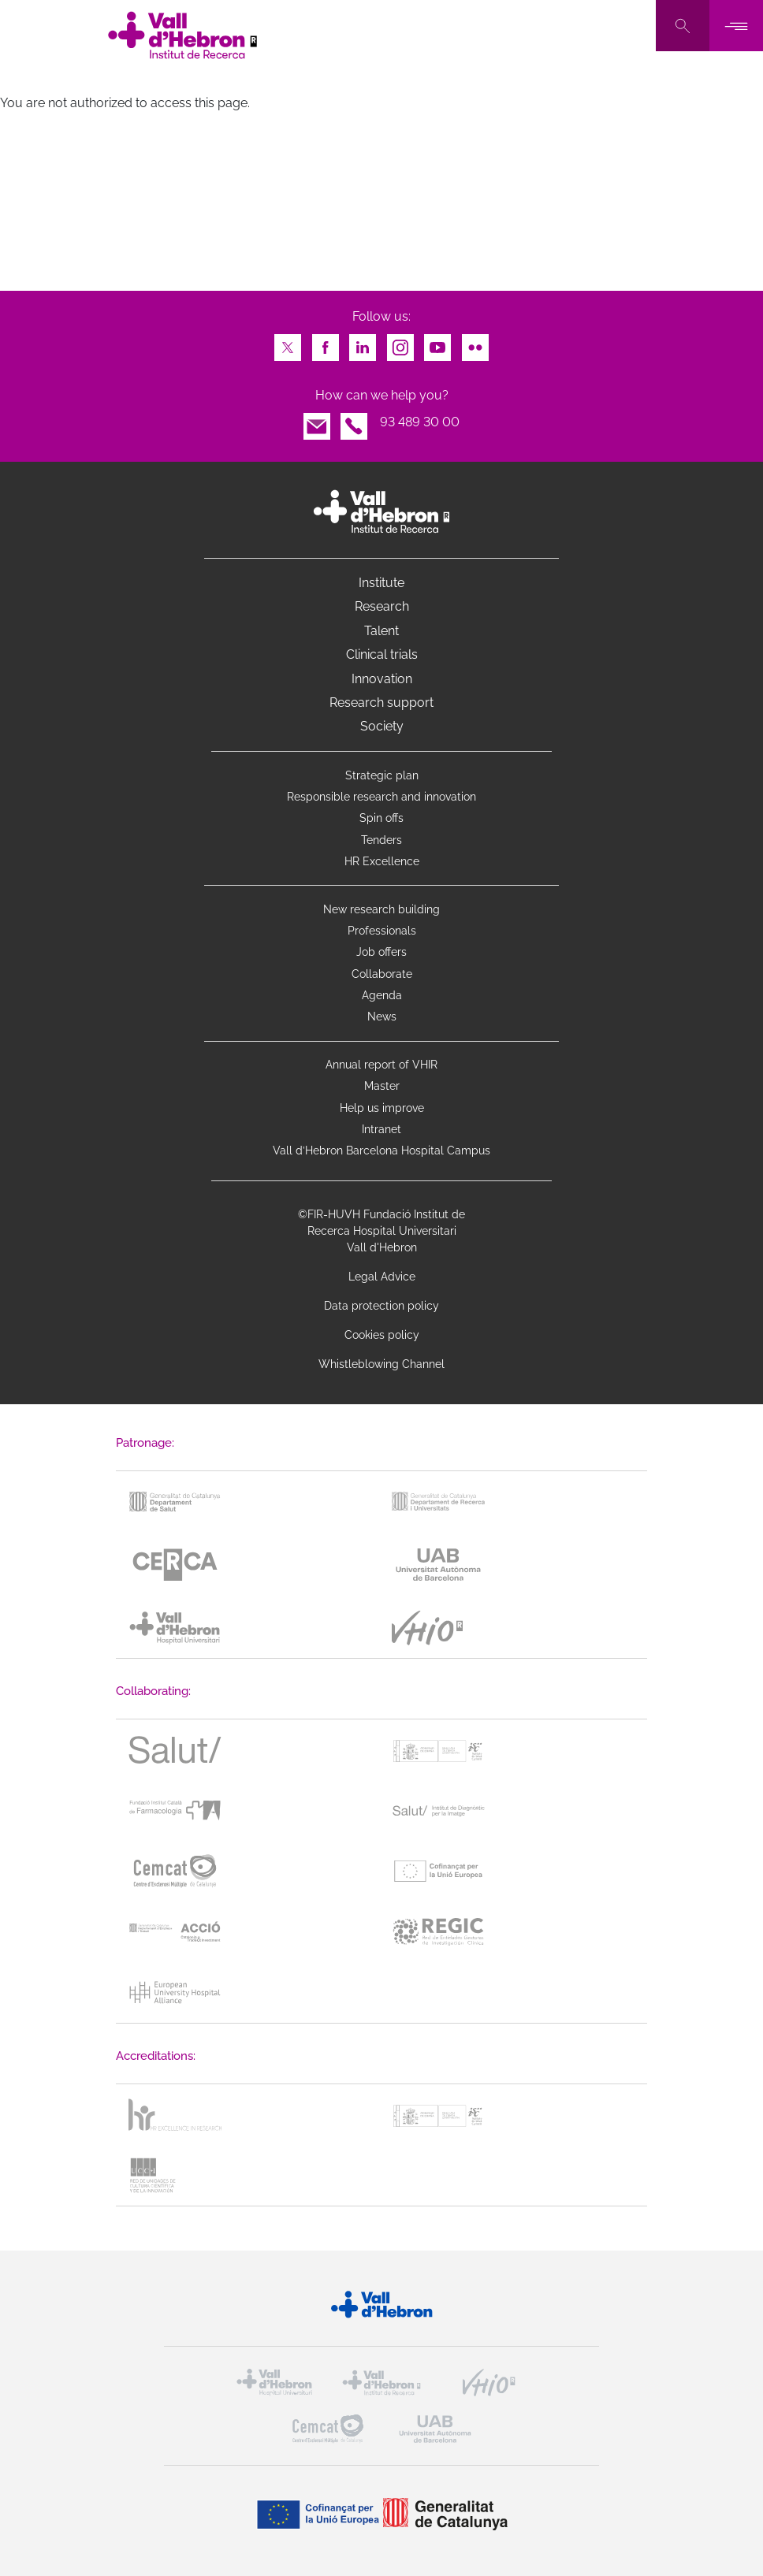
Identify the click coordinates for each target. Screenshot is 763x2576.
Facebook (325, 343)
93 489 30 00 (420, 421)
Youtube (437, 343)
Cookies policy (381, 1335)
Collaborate (382, 974)
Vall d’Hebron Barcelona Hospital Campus (381, 1150)
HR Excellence (381, 861)
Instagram (400, 343)
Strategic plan (382, 775)
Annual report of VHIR (381, 1064)
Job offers (381, 952)
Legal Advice (381, 1276)
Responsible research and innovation (381, 796)
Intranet (381, 1129)
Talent (381, 630)
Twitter (287, 343)
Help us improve (382, 1108)
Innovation (382, 678)
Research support (381, 702)
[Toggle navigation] (736, 25)
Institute (381, 582)
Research (382, 606)
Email (316, 421)
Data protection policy (381, 1305)
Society (382, 726)
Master (382, 1086)
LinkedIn (362, 343)
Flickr (475, 343)
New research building (381, 909)
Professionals (382, 930)
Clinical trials (382, 654)
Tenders (381, 840)
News (381, 1016)
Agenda (382, 995)
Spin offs (381, 818)
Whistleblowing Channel (381, 1364)
